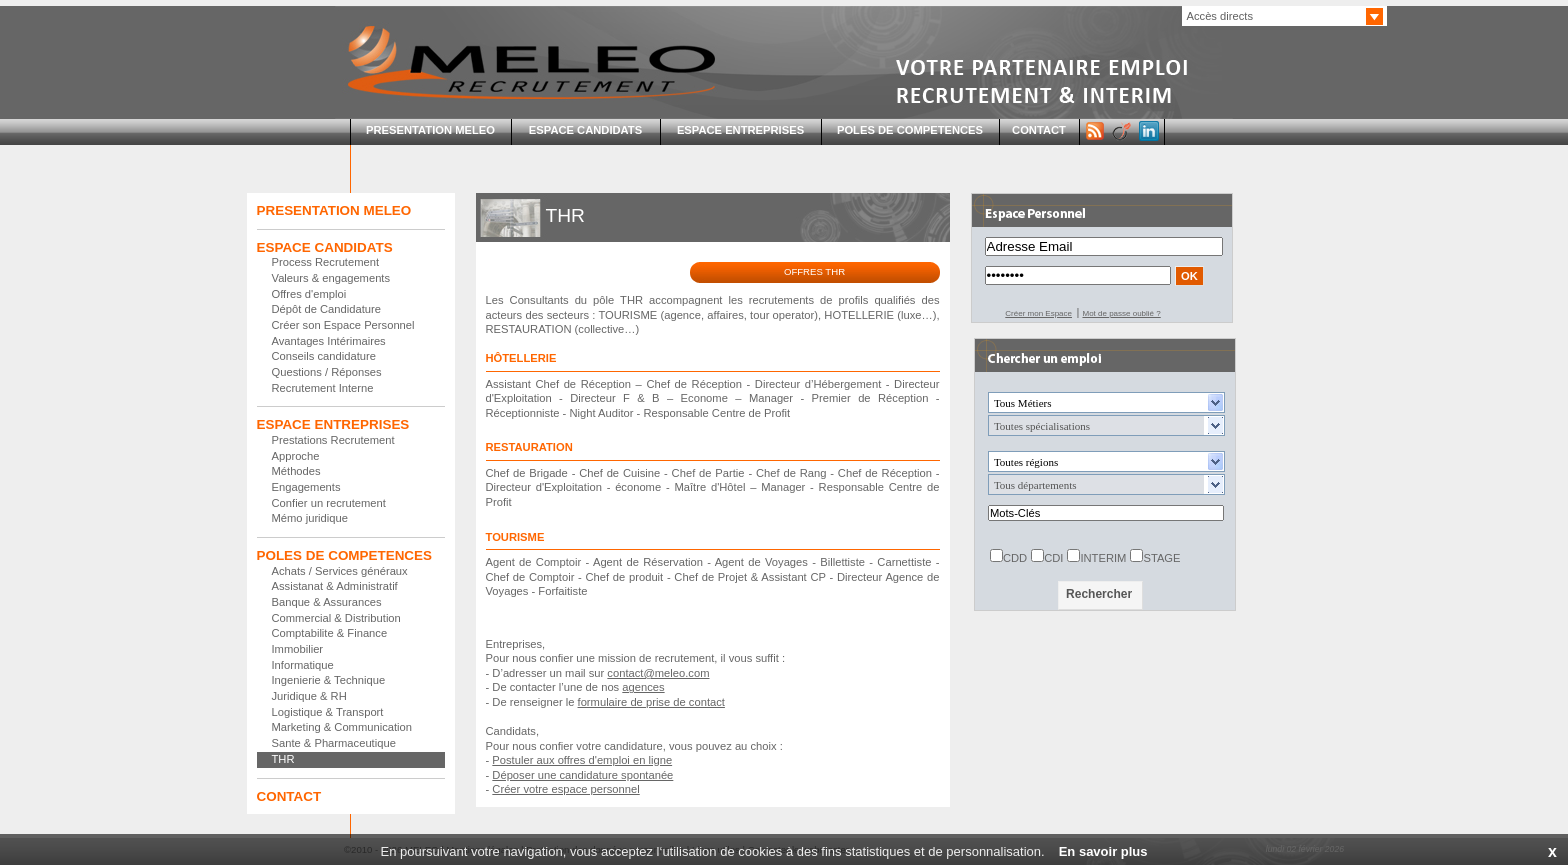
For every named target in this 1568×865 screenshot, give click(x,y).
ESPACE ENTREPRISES (740, 130)
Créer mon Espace (1038, 313)
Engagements (306, 487)
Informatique (303, 665)
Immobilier (298, 649)
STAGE (1161, 558)
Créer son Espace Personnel (343, 325)
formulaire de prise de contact (651, 702)
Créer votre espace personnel (565, 789)
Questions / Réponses (327, 372)
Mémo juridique (310, 518)
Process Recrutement (326, 262)
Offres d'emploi (309, 294)
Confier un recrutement (329, 503)
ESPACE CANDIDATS (585, 130)
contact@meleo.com (658, 673)
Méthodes (296, 471)
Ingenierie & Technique (329, 680)
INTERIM (1103, 558)
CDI (1053, 558)
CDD (1015, 558)
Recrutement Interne (323, 388)
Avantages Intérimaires (329, 341)
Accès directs (1220, 16)
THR (283, 759)
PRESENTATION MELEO (430, 130)
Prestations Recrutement (333, 440)
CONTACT (1039, 130)
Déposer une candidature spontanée (582, 775)
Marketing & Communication (342, 727)
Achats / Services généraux (340, 571)
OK (1189, 276)
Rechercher (1099, 594)
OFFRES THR (814, 271)
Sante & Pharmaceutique (334, 743)
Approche (296, 456)
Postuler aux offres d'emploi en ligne (582, 760)
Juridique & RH (309, 696)
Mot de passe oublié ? (1121, 313)
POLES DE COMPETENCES (910, 130)
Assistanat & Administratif (335, 586)
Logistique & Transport (328, 712)
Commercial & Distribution (336, 618)
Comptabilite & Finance (330, 633)
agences (643, 687)
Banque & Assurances (327, 602)
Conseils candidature (324, 356)
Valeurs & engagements (331, 278)
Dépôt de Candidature (326, 309)
